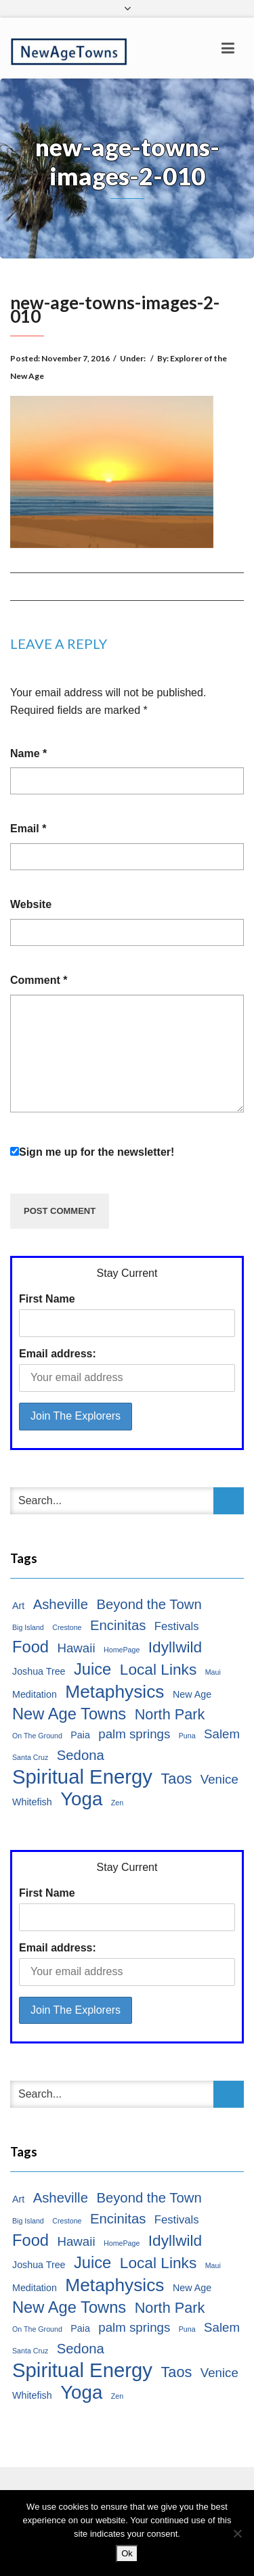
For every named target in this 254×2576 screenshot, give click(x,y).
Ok (127, 2553)
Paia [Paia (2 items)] (80, 1735)
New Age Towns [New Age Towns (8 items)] (69, 1714)
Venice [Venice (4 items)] (219, 1779)
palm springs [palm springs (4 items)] (134, 1734)
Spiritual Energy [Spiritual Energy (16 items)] (82, 1776)
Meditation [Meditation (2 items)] (34, 1694)
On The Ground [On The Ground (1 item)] (37, 1736)
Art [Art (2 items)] (18, 1605)
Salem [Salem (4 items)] (222, 1734)
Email (28, 828)
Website (30, 904)
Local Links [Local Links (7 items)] (158, 1669)
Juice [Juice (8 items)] (92, 1669)
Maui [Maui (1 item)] (213, 1672)
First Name (47, 1299)
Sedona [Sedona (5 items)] (80, 1755)
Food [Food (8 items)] (30, 1647)
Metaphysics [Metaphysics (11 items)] (114, 1691)
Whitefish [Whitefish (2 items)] (32, 1802)
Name (28, 753)
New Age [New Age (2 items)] (192, 1694)
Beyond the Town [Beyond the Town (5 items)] (148, 1604)
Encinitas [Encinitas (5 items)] (118, 1625)
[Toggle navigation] (228, 48)
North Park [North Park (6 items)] (170, 1714)
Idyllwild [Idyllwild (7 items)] (175, 1647)
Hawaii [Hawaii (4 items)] (76, 1648)
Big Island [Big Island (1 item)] (28, 1627)
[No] (237, 2533)
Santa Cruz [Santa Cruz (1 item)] (30, 1757)
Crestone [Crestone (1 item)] (66, 1627)
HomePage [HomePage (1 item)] (122, 1650)
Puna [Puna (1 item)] (187, 1736)
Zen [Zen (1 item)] (117, 1803)
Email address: (57, 1353)
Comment (38, 980)
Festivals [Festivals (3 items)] (176, 1626)
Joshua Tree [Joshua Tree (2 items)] (39, 1671)
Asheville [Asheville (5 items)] (60, 1604)
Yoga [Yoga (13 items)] (81, 1799)
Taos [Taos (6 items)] (176, 1778)
